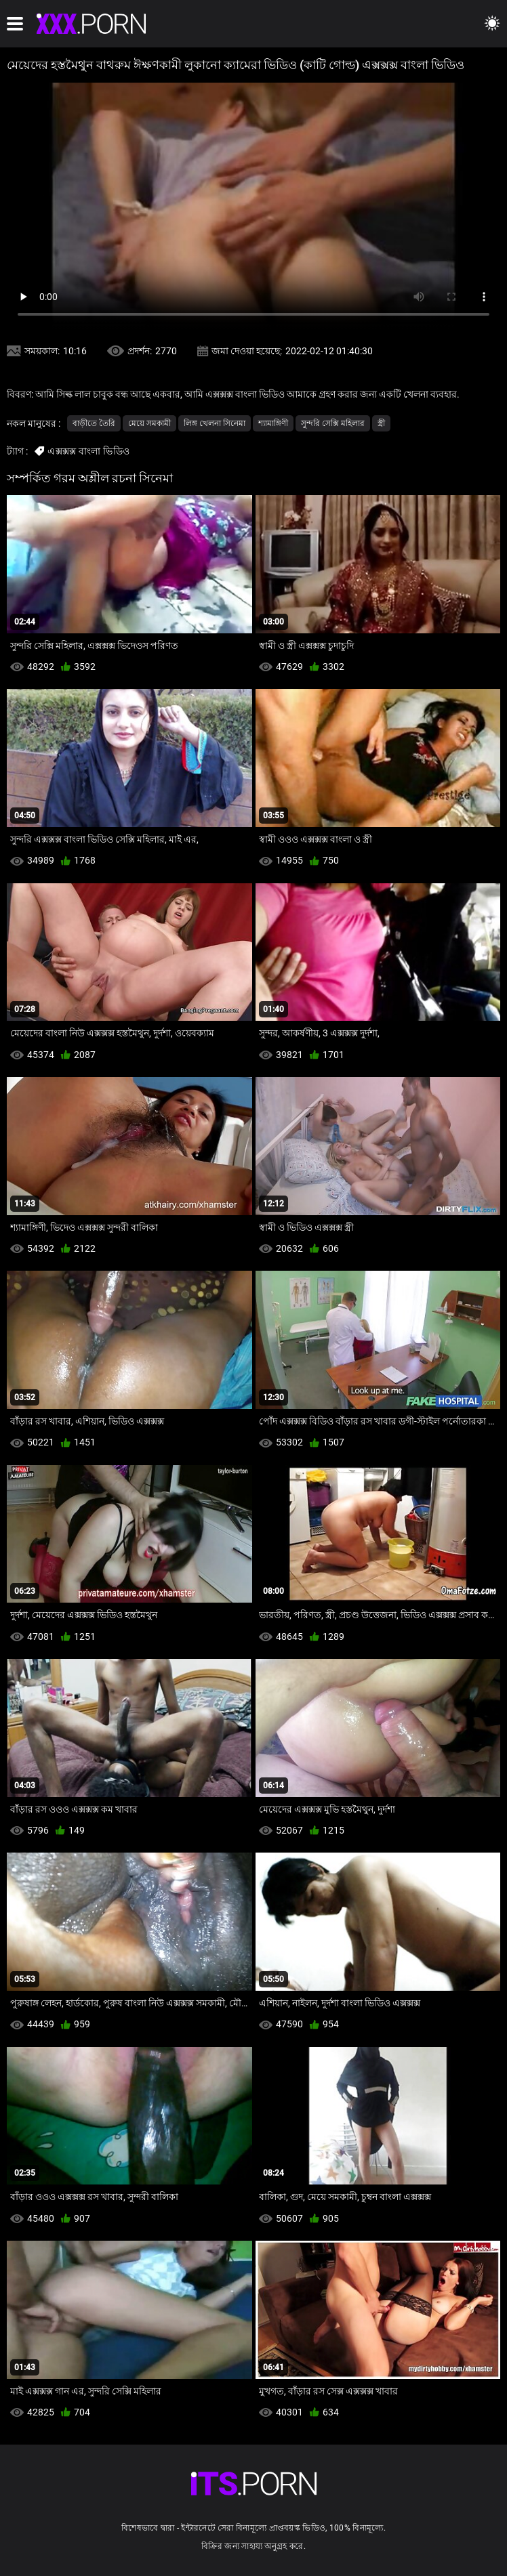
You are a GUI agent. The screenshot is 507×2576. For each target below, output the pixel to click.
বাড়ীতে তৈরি (94, 423)
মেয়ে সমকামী (149, 423)
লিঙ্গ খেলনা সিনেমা (214, 423)
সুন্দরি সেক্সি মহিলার (333, 423)
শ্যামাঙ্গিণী (273, 423)
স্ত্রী (381, 423)
